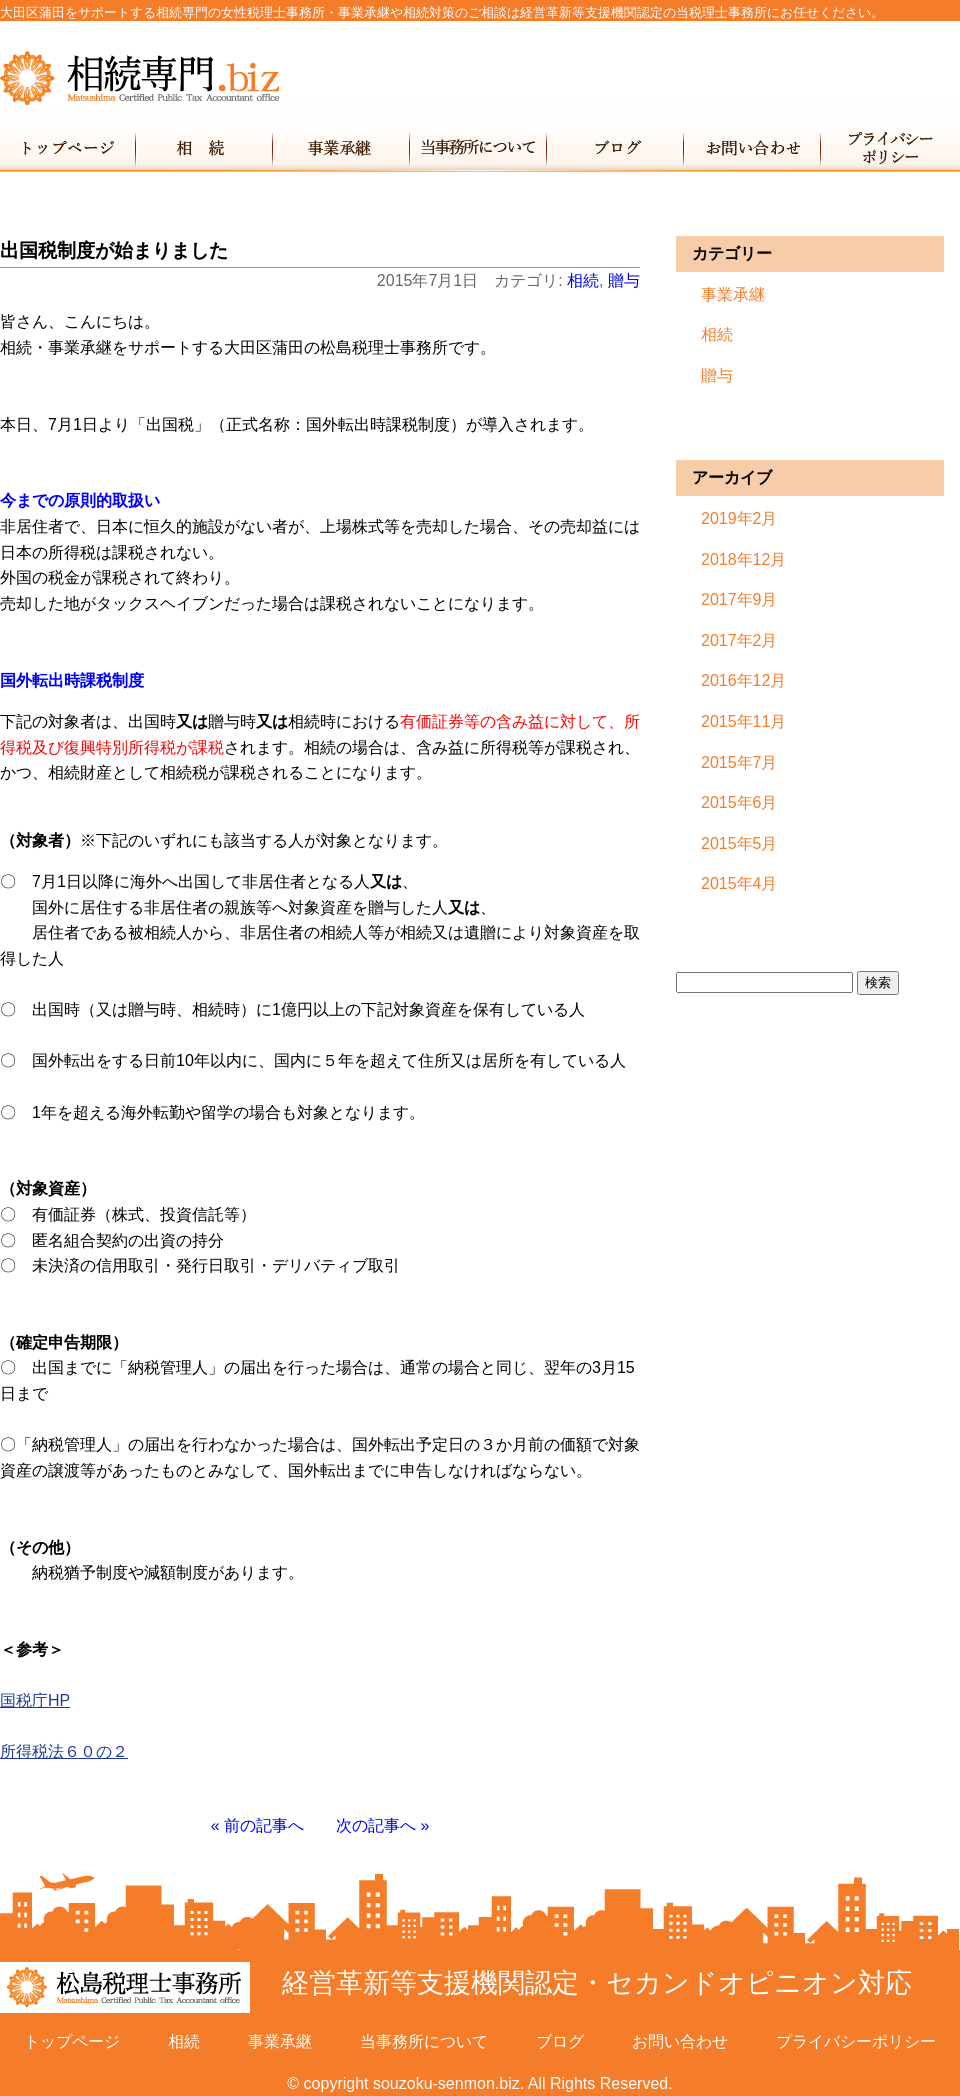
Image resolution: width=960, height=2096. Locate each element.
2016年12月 (743, 680)
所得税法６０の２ (64, 1751)
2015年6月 (739, 802)
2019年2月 (739, 518)
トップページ (68, 148)
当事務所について (479, 148)
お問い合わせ (753, 148)
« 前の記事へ (257, 1825)
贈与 (624, 280)
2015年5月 (739, 843)
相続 (205, 148)
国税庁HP (35, 1700)
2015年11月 (743, 721)
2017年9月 (739, 599)
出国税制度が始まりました (114, 250)
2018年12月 (743, 559)
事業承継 (342, 148)
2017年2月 (739, 640)
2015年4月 (739, 883)
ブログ (616, 148)
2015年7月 (739, 762)
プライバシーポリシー (890, 148)
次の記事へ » (382, 1825)
